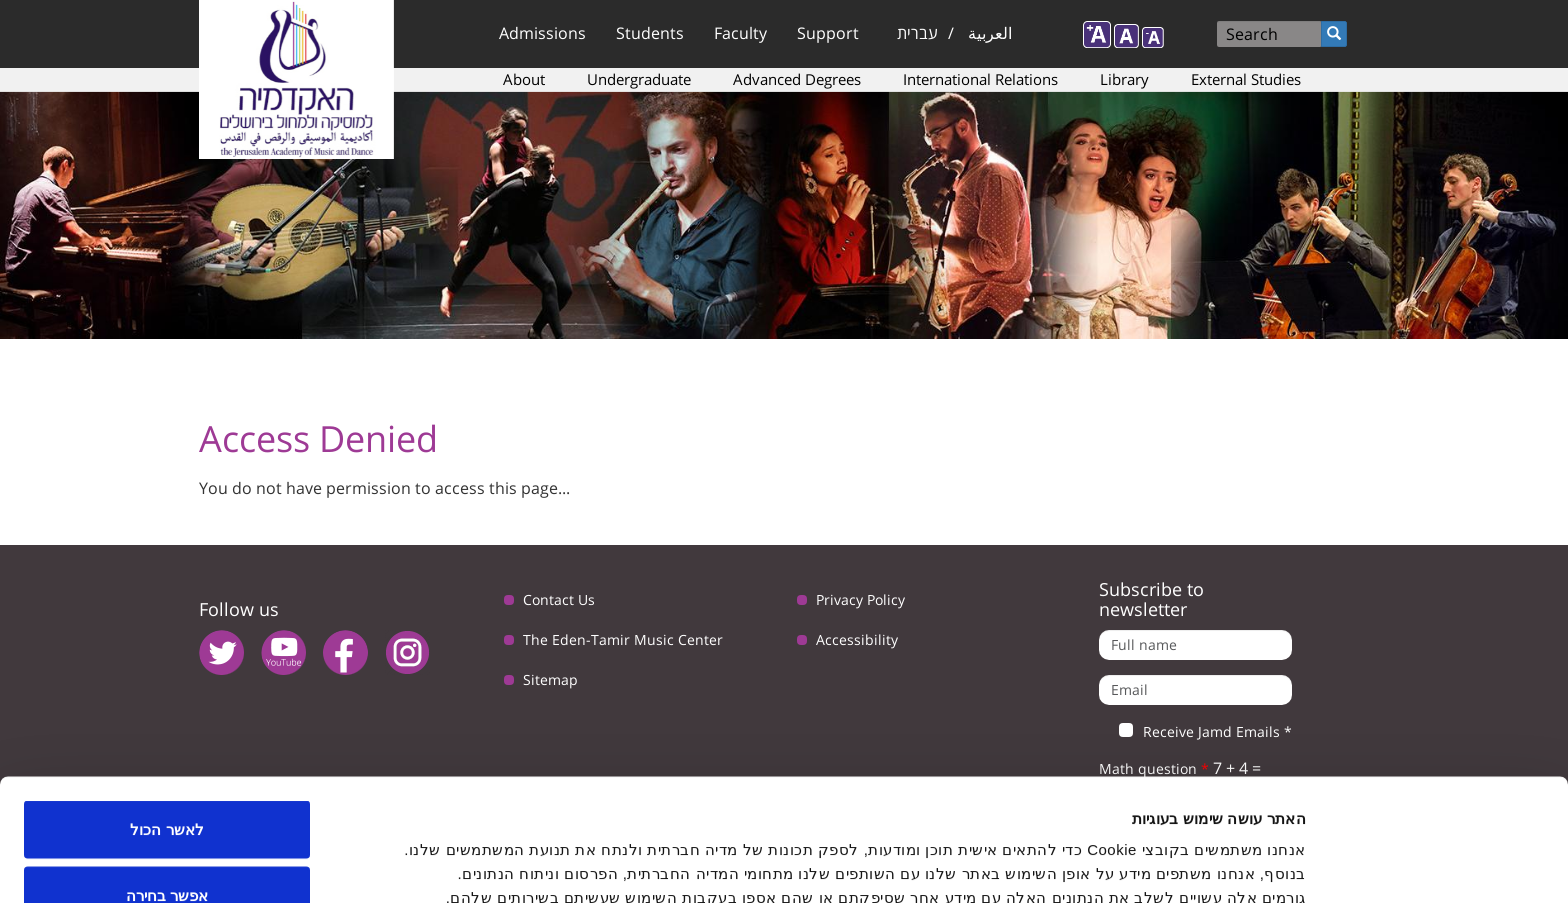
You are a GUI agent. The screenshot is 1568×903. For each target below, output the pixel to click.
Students (650, 33)
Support (828, 33)
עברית (917, 33)
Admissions (542, 33)
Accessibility (857, 639)
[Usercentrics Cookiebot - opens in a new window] (1439, 864)
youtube (283, 652)
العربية (990, 33)
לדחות (167, 849)
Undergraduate (639, 79)
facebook (345, 652)
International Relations (980, 79)
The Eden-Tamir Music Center (623, 639)
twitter (221, 652)
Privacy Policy (860, 599)
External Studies (1246, 79)
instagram (407, 652)
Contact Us (559, 599)
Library (1124, 79)
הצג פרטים (626, 851)
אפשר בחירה (167, 784)
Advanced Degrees (797, 79)
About (524, 79)
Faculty (740, 33)
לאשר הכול (166, 718)
